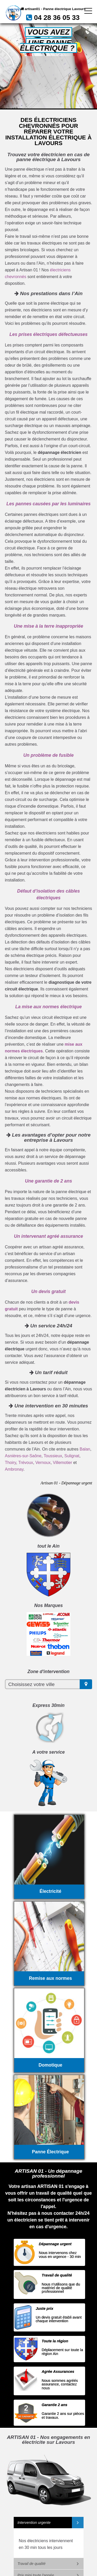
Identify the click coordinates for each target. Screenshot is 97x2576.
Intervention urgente (34, 2522)
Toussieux (53, 1456)
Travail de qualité (32, 2564)
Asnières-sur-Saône (23, 1456)
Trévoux (25, 1462)
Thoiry (10, 1462)
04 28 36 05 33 (56, 17)
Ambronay (14, 1469)
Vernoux (43, 1462)
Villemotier (62, 1462)
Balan (85, 1449)
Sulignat (71, 1456)
